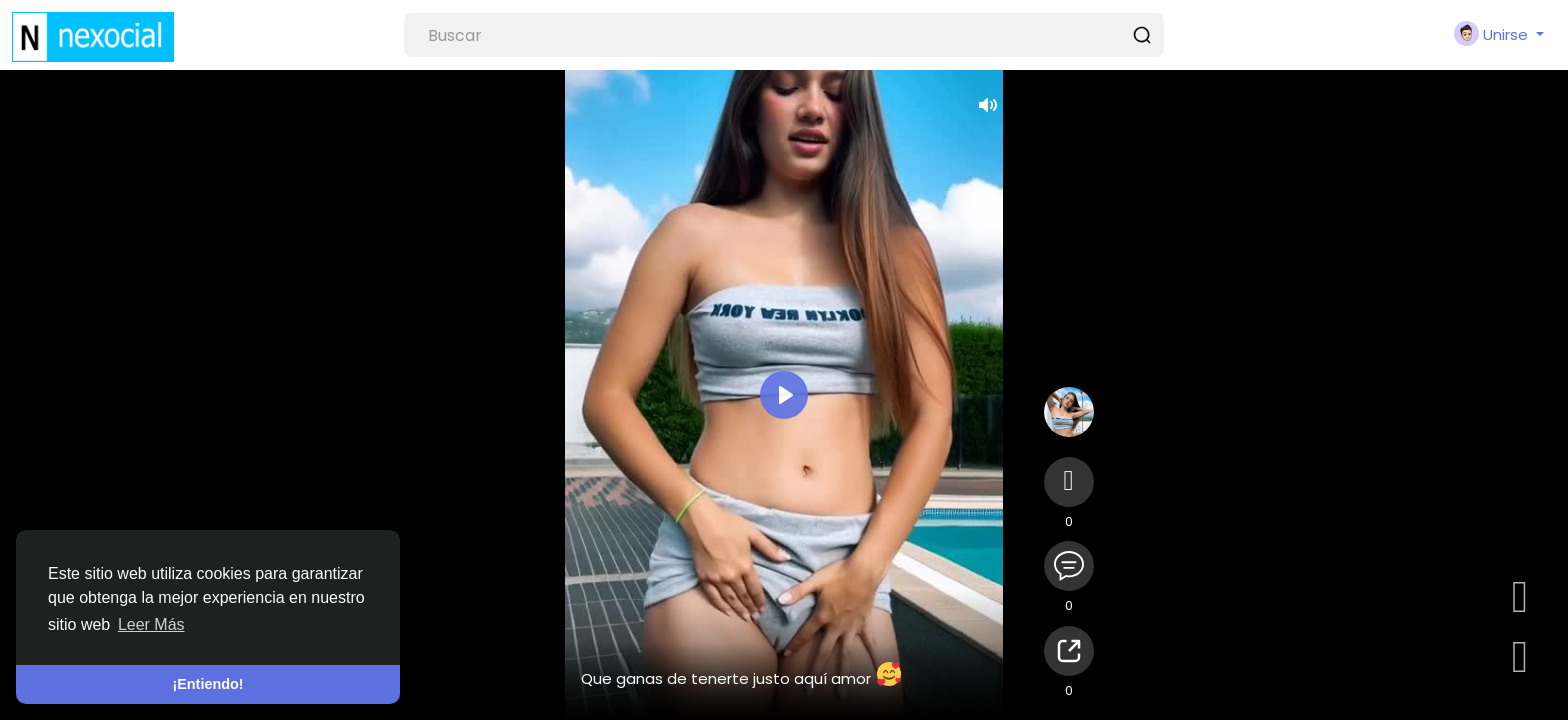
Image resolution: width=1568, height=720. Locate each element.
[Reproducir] (784, 395)
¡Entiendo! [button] (207, 684)
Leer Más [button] (151, 624)
